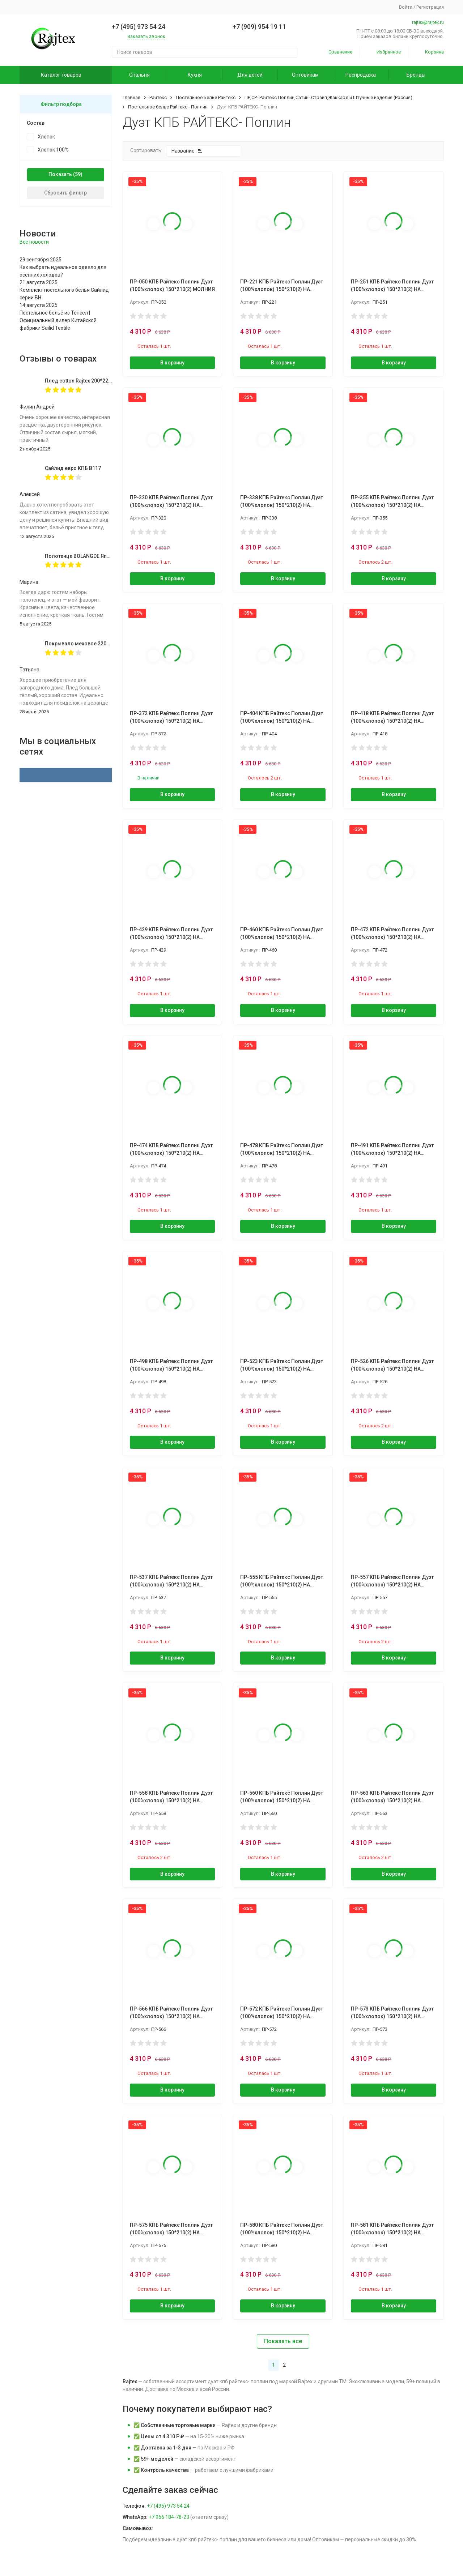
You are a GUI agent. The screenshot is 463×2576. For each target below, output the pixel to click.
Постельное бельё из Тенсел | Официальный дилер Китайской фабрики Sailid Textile (58, 320)
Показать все (283, 2341)
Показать (60, 174)
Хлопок (46, 137)
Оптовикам (305, 75)
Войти (405, 7)
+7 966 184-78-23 (169, 2517)
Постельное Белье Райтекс (205, 97)
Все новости (34, 242)
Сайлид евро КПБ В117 (73, 468)
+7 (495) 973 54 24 (168, 2506)
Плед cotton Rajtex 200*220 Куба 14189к (93, 381)
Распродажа (360, 75)
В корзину (172, 363)
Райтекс (158, 97)
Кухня (195, 75)
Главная (131, 97)
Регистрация (430, 7)
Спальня (139, 75)
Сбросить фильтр (65, 193)
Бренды (416, 75)
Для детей (250, 75)
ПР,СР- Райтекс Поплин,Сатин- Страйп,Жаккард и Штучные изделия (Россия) (328, 97)
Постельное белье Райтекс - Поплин (168, 107)
